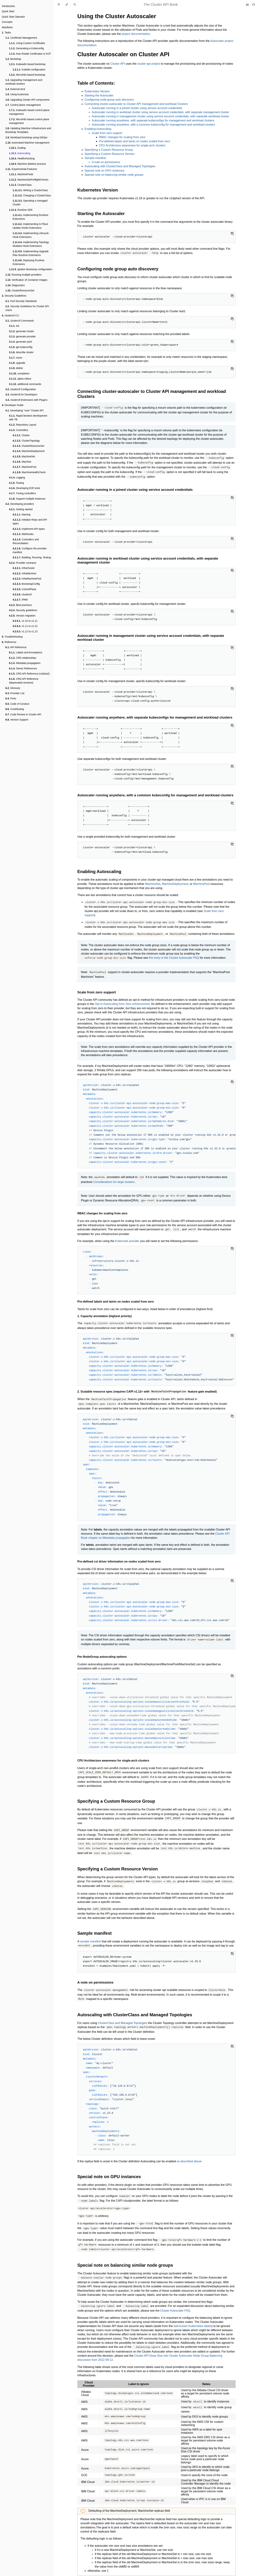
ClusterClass (20, 184)
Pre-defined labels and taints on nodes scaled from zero (134, 141)
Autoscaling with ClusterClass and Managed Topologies (120, 166)
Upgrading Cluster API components (27, 99)
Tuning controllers (22, 493)
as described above (189, 2154)
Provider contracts (22, 562)
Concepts (7, 21)
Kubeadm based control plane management (29, 112)
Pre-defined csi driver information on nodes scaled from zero (119, 1557)
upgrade (17, 362)
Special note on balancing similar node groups (114, 174)
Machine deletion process (27, 163)
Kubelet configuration (29, 69)
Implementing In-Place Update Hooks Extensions (30, 226)
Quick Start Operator (13, 16)
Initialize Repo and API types (30, 521)
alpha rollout (20, 378)
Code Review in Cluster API (23, 714)
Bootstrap (13, 58)
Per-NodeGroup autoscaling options (102, 1652)
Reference (9, 642)
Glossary (12, 688)
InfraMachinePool (27, 578)
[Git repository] (253, 4)
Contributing (14, 709)
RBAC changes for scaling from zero (122, 137)
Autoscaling (19, 153)
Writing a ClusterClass (30, 190)
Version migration (22, 615)
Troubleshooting (12, 636)
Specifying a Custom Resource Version (109, 153)
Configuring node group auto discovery (109, 99)
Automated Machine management (27, 142)
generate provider (22, 336)
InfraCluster (24, 568)
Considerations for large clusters (113, 1179)
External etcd (15, 89)
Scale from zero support (107, 133)
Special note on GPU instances (104, 170)
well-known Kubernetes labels (192, 2317)
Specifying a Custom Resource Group (109, 149)
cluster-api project (148, 63)
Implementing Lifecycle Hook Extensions (31, 235)
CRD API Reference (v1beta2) (29, 673)
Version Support (16, 719)
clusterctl (22, 594)
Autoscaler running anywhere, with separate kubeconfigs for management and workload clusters (153, 120)
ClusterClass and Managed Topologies (122, 2016)
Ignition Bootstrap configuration (30, 269)
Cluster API (117, 63)
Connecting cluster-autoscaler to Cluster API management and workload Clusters (136, 103)
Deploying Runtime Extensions (28, 262)
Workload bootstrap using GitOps (26, 137)
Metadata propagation (24, 663)
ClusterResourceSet (19, 290)
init (14, 325)
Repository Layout (22, 424)
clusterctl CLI (10, 315)
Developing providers (19, 503)
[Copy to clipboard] (232, 233)
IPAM (20, 599)
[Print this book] (248, 4)
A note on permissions (106, 162)
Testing (16, 482)
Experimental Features (21, 169)
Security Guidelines (14, 295)
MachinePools (21, 174)
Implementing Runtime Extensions (30, 217)
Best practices (20, 605)
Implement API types (29, 528)
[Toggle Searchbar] (75, 4)
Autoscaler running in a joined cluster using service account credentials (137, 108)
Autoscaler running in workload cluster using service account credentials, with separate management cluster (160, 112)
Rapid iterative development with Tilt (28, 417)
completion (19, 373)
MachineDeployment (29, 451)
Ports (10, 698)
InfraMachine (24, 573)
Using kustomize (17, 94)
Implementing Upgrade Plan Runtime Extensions (31, 253)
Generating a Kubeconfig (26, 48)
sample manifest (90, 1935)
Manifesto (7, 27)
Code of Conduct (17, 703)
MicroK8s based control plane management (29, 121)
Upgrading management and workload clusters (23, 82)
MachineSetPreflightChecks (28, 179)
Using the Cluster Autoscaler (116, 16)
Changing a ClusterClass (32, 195)
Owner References (23, 668)
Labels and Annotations (25, 652)
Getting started (21, 509)
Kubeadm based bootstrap (27, 64)
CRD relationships (22, 657)
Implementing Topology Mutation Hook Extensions (31, 244)
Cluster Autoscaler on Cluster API (123, 54)
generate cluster (21, 331)
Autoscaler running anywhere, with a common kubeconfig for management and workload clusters (153, 124)
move (15, 357)
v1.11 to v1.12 (25, 626)
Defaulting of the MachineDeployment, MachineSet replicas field (129, 2501)
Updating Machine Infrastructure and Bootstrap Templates (28, 130)
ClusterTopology (26, 440)
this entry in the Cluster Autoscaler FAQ (174, 956)
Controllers (18, 430)
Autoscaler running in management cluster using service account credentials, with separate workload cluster (160, 116)
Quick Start (8, 11)
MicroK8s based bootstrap (27, 74)
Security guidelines (23, 610)
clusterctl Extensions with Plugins (26, 399)
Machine (22, 461)
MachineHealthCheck (29, 472)
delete (16, 368)
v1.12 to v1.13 (25, 631)
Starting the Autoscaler (99, 95)
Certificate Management (21, 37)
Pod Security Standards (21, 301)
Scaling (17, 147)
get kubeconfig (20, 347)
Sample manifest (95, 158)
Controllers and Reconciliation (26, 541)
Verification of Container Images (26, 279)
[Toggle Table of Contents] (59, 4)
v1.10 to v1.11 (25, 620)
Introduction (8, 6)
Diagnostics (15, 285)
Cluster (21, 435)
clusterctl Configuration (20, 389)
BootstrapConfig (26, 583)
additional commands (25, 384)
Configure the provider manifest (30, 550)
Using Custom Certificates (27, 43)
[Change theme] (67, 4)
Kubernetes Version (97, 91)
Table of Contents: (96, 83)
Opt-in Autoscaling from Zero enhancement (122, 1001)
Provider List (14, 693)
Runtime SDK (21, 209)
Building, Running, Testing (32, 557)
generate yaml (20, 341)
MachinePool (24, 466)
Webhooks (23, 534)
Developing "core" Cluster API (24, 410)
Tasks (6, 32)
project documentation (136, 33)
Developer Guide (13, 405)
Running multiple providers (23, 274)
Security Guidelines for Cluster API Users (27, 308)
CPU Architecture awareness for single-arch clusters (132, 145)
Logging (17, 477)
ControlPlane (24, 589)
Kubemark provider (127, 1238)
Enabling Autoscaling (98, 128)
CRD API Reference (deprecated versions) (23, 680)
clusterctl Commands (19, 320)
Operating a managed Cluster (30, 202)
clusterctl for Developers (21, 394)
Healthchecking (22, 158)
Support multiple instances (27, 498)
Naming (21, 514)
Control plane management (23, 104)
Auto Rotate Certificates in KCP (30, 53)
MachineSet (24, 456)
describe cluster (21, 352)
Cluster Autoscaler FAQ (175, 2301)
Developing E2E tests (24, 488)
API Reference (16, 647)
